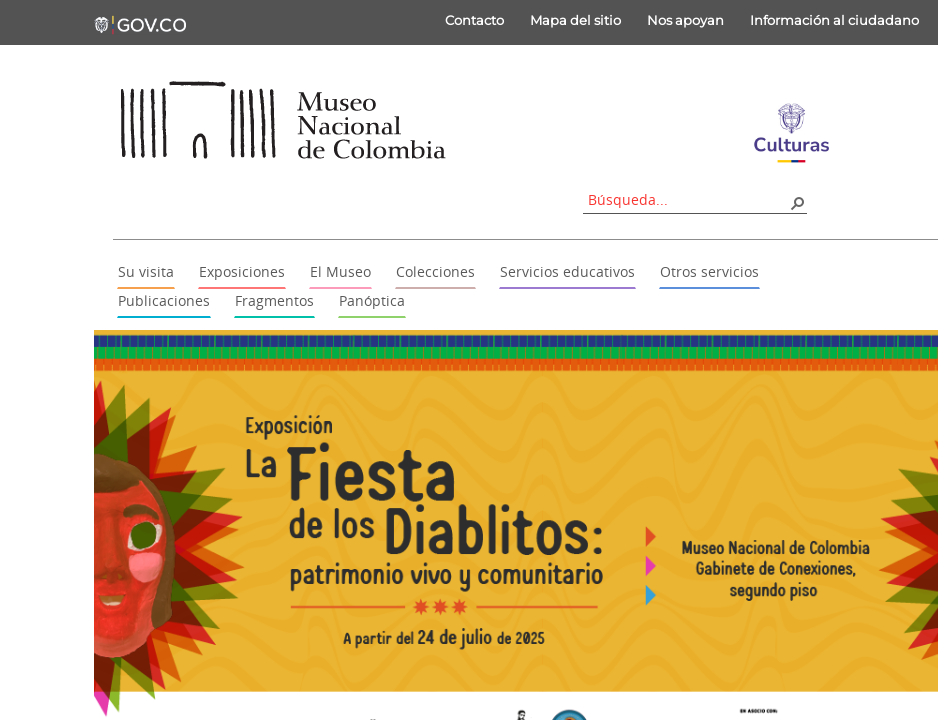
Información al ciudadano (834, 20)
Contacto (474, 20)
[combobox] (688, 199)
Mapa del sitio (575, 20)
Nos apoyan (685, 20)
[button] (797, 202)
